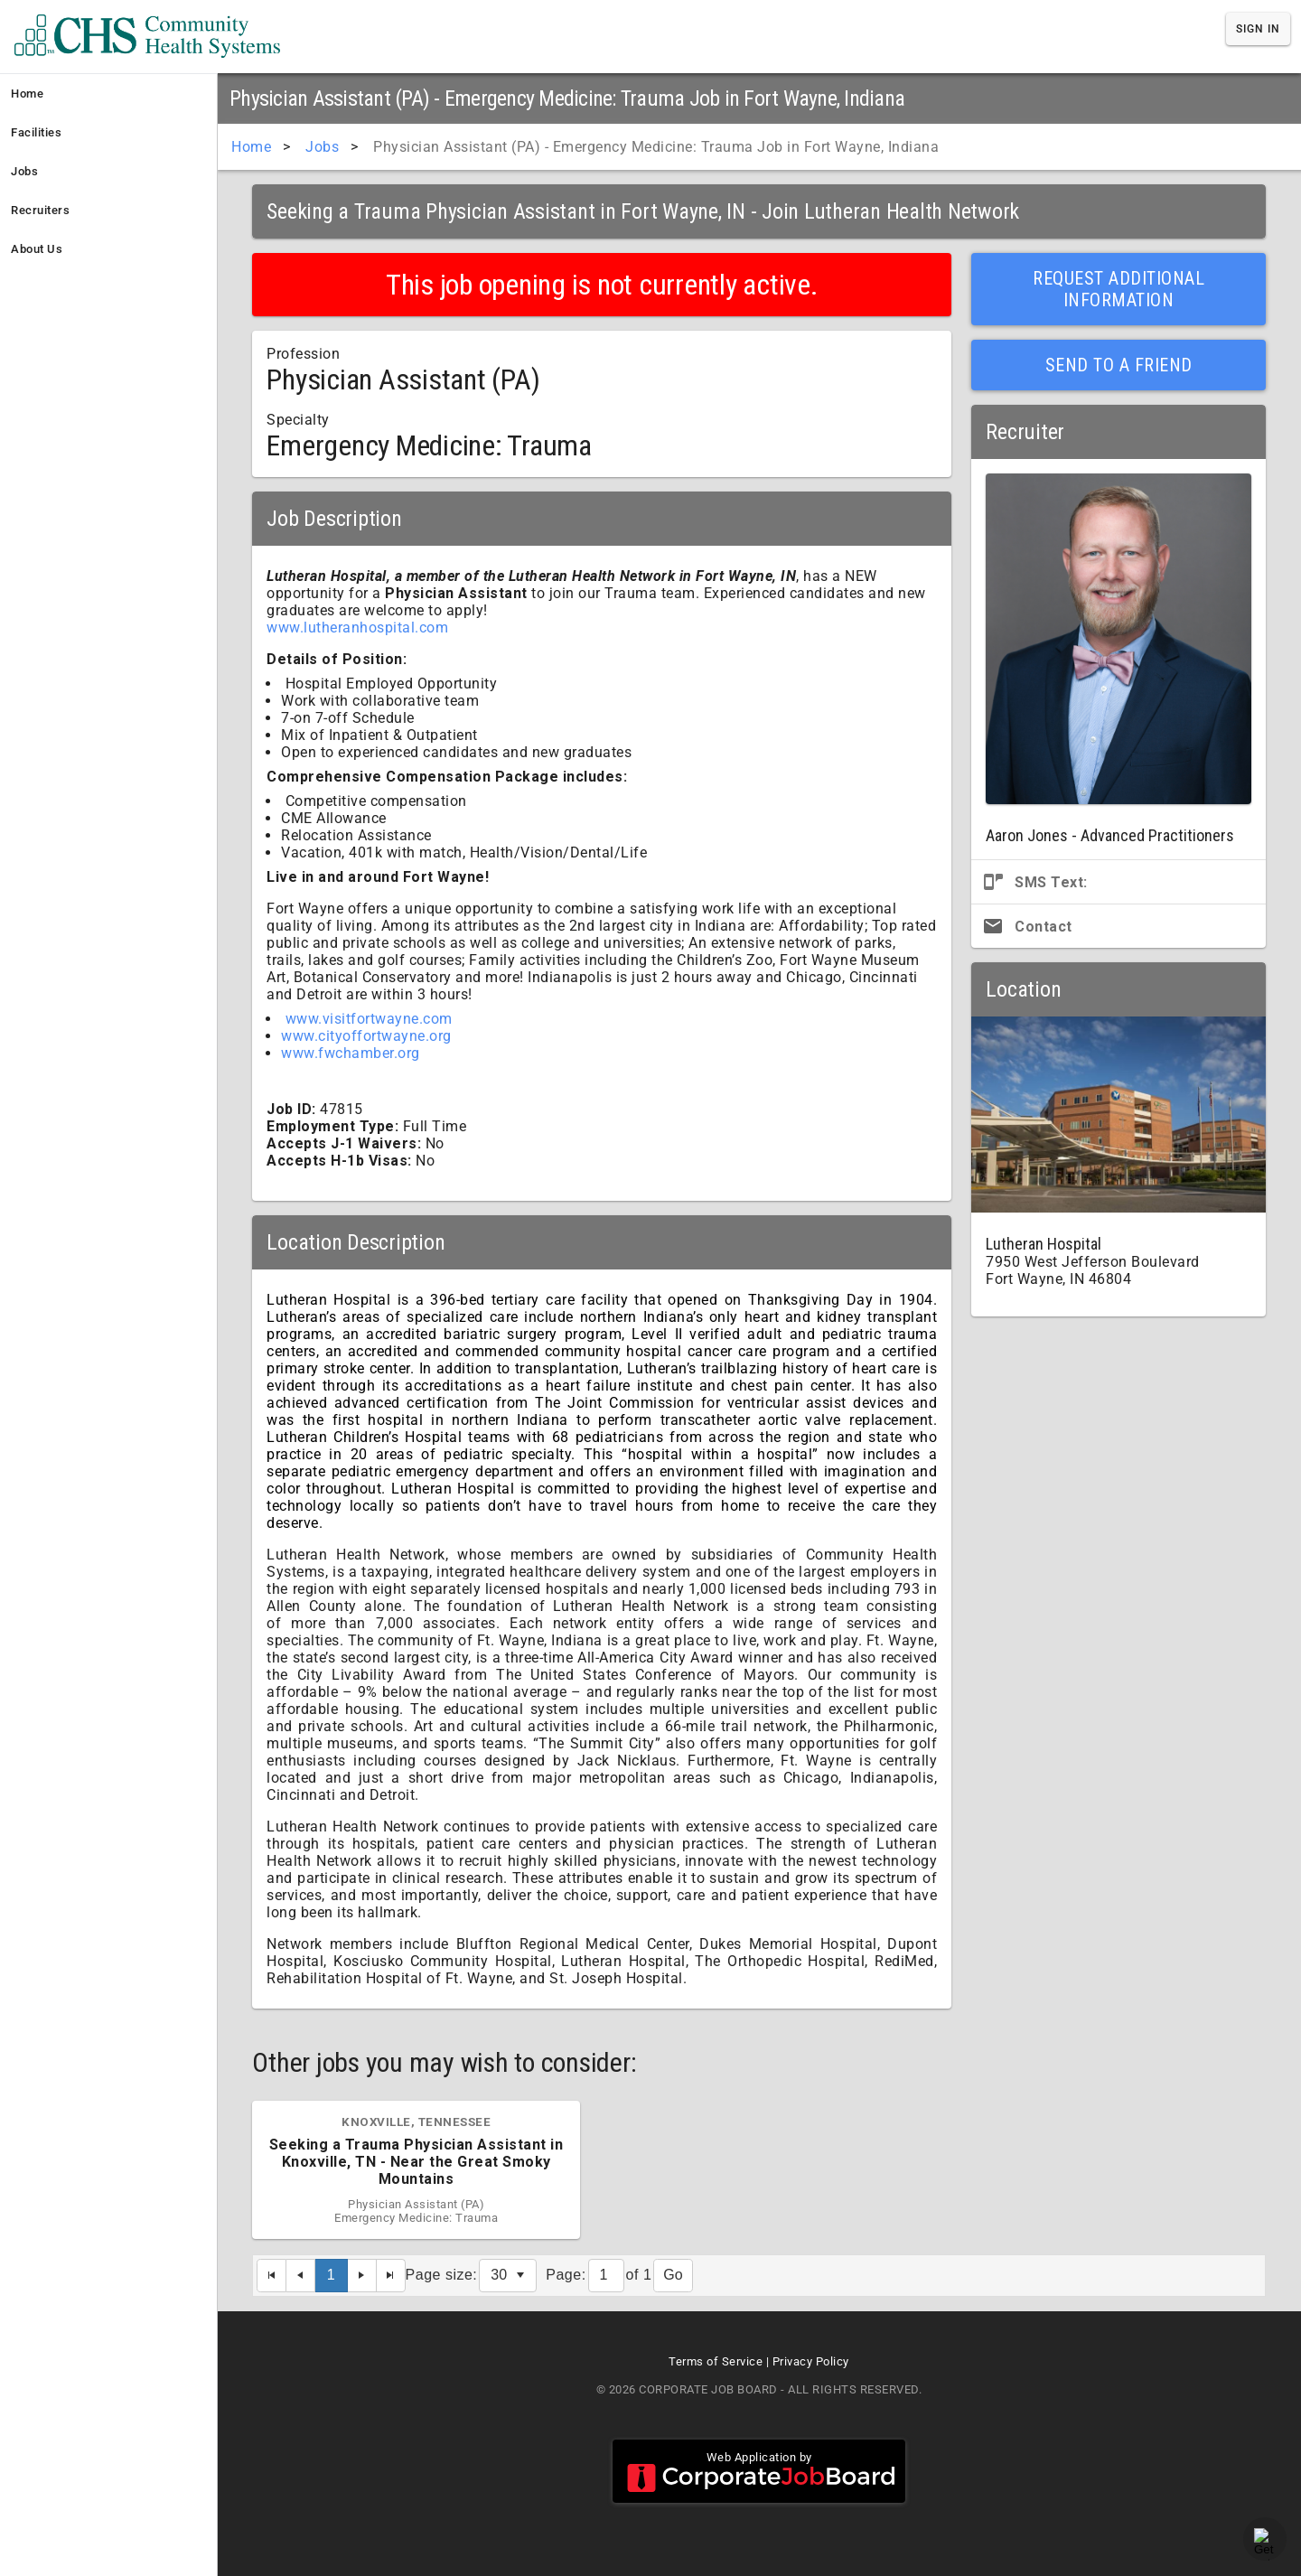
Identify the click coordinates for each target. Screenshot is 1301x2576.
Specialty (298, 419)
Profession (303, 353)
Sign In (1258, 29)
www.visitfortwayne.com (369, 1018)
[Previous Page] (300, 2275)
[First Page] (271, 2275)
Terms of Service (716, 2361)
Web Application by (758, 2471)
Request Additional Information (1118, 289)
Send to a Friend (1119, 365)
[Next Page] (362, 2275)
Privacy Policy (810, 2361)
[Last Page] (391, 2275)
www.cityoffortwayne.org (366, 1035)
